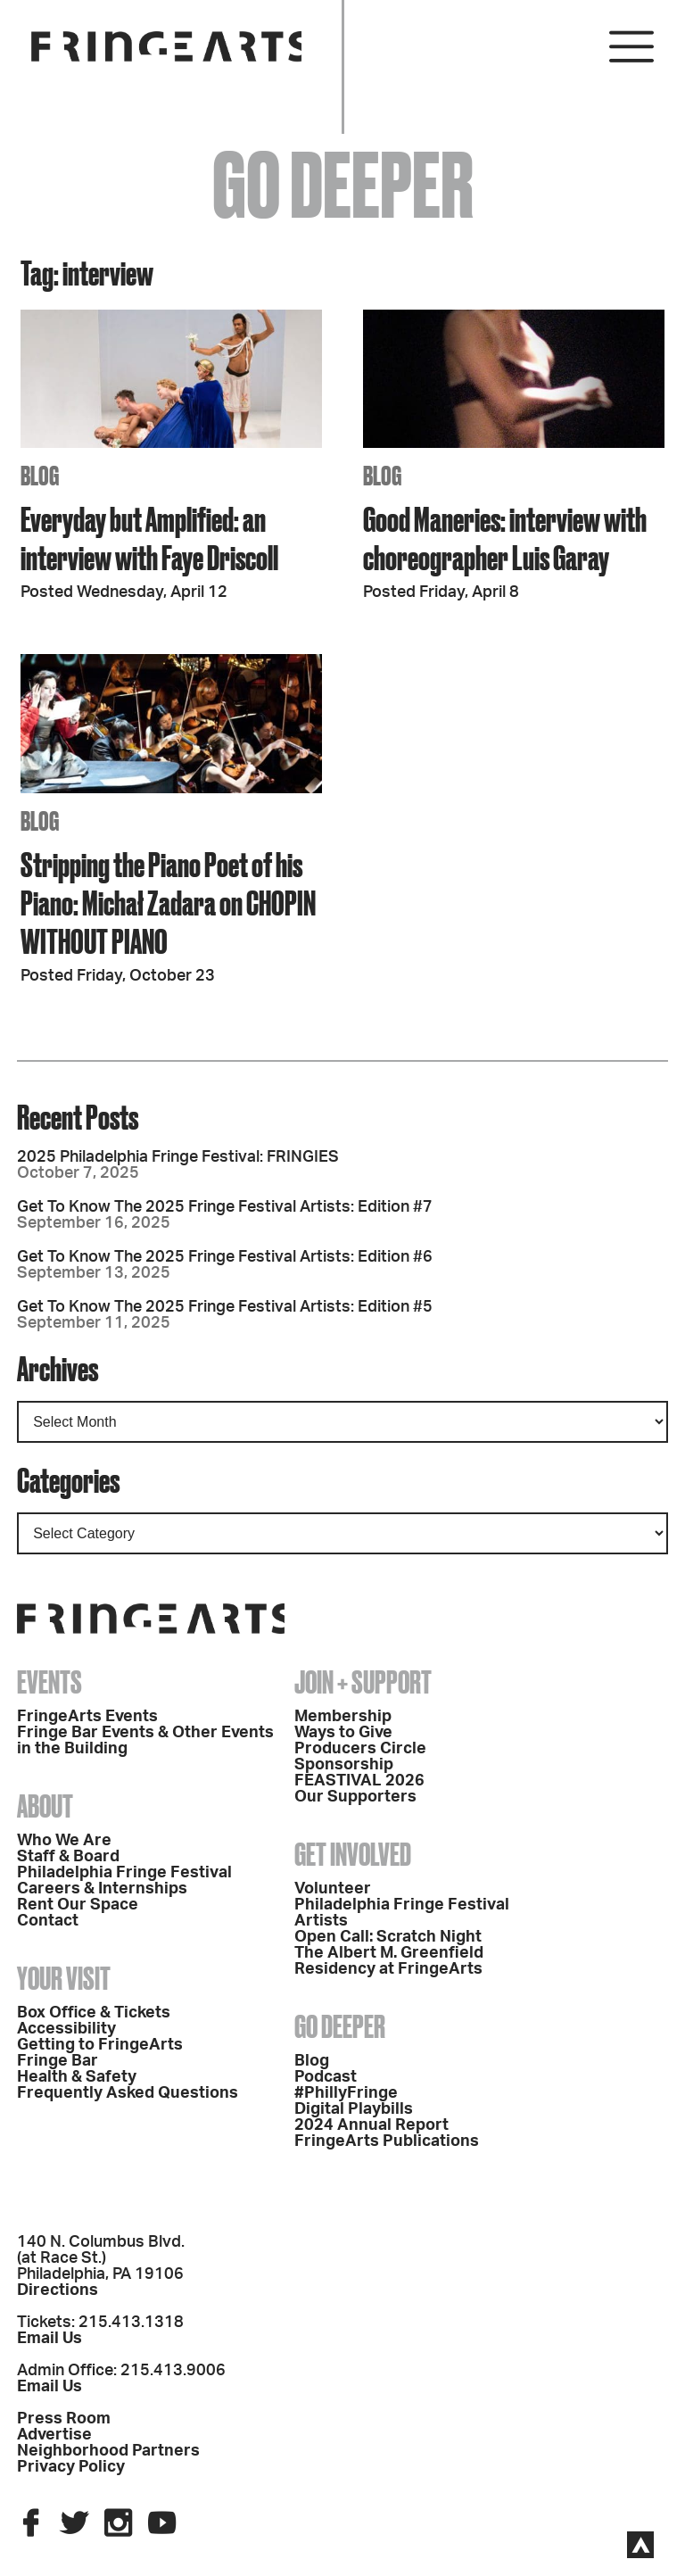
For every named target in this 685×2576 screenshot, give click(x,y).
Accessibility (66, 2029)
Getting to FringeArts (100, 2045)
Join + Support (363, 1682)
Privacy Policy (71, 2467)
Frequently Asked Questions (127, 2093)
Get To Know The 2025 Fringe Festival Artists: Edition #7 (225, 1207)
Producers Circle (360, 1749)
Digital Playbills (353, 2109)
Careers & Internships (102, 1889)
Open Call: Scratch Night (388, 1937)
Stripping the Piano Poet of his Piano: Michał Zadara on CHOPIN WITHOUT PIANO (168, 902)
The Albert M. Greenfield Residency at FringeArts (388, 1961)
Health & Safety (76, 2077)
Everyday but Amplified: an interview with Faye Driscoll (149, 538)
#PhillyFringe (346, 2093)
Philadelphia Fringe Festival (124, 1873)
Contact (47, 1921)
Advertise (54, 2435)
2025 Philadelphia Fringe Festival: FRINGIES (178, 1157)
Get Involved (352, 1854)
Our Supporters (355, 1797)
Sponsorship (343, 1765)
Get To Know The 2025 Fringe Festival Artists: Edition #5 (225, 1307)
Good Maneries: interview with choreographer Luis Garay (505, 538)
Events (49, 1682)
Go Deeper (339, 2026)
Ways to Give (343, 1733)
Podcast (325, 2077)
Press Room (64, 2419)
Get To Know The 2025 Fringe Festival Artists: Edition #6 (225, 1257)
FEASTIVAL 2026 (359, 1781)
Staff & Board (68, 1857)
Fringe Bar (57, 2061)
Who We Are (64, 1841)
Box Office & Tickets (93, 2013)
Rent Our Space (77, 1905)
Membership (343, 1717)
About (45, 1806)
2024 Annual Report (371, 2125)
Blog (311, 2061)
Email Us (49, 2339)
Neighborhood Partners (108, 2451)
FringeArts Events (87, 1717)
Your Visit (64, 1978)
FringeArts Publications (386, 2141)
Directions (57, 2290)
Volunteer (332, 1889)
